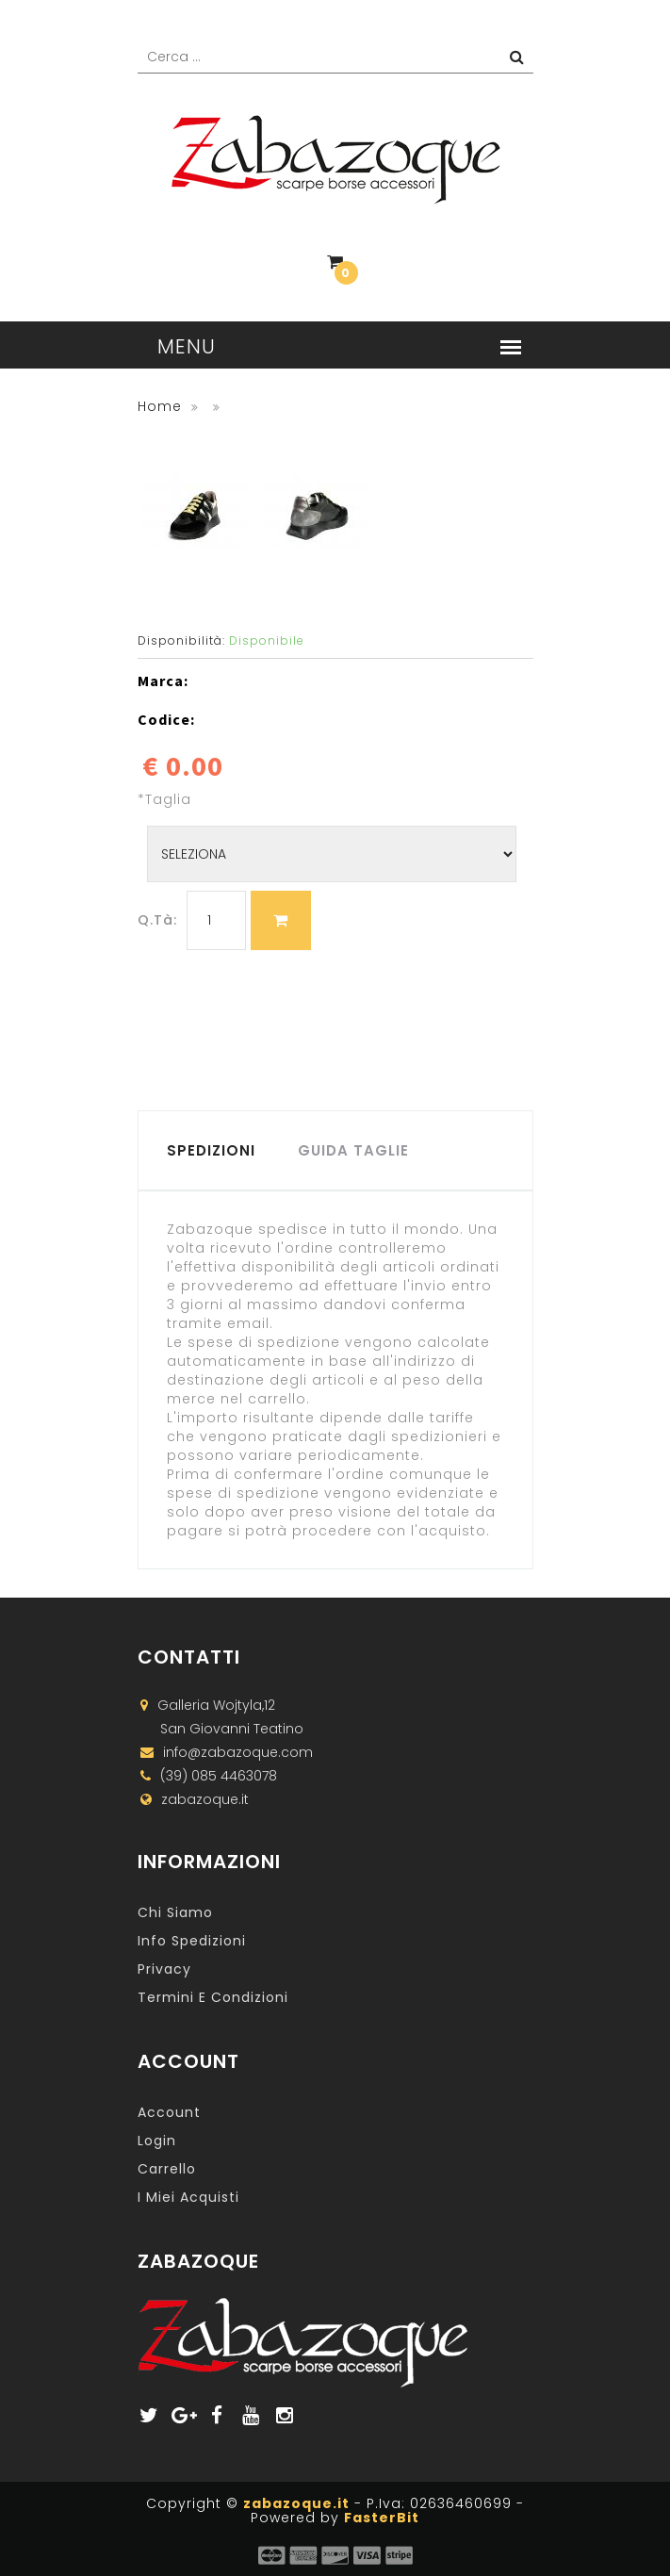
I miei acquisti (188, 2197)
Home (160, 406)
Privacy (164, 1969)
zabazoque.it (296, 2503)
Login (157, 2140)
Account (169, 2112)
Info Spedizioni (192, 1940)
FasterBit (381, 2517)
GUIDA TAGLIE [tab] (353, 1150)
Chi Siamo (175, 1912)
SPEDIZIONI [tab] (211, 1150)
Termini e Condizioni (213, 1997)
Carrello (167, 2168)
